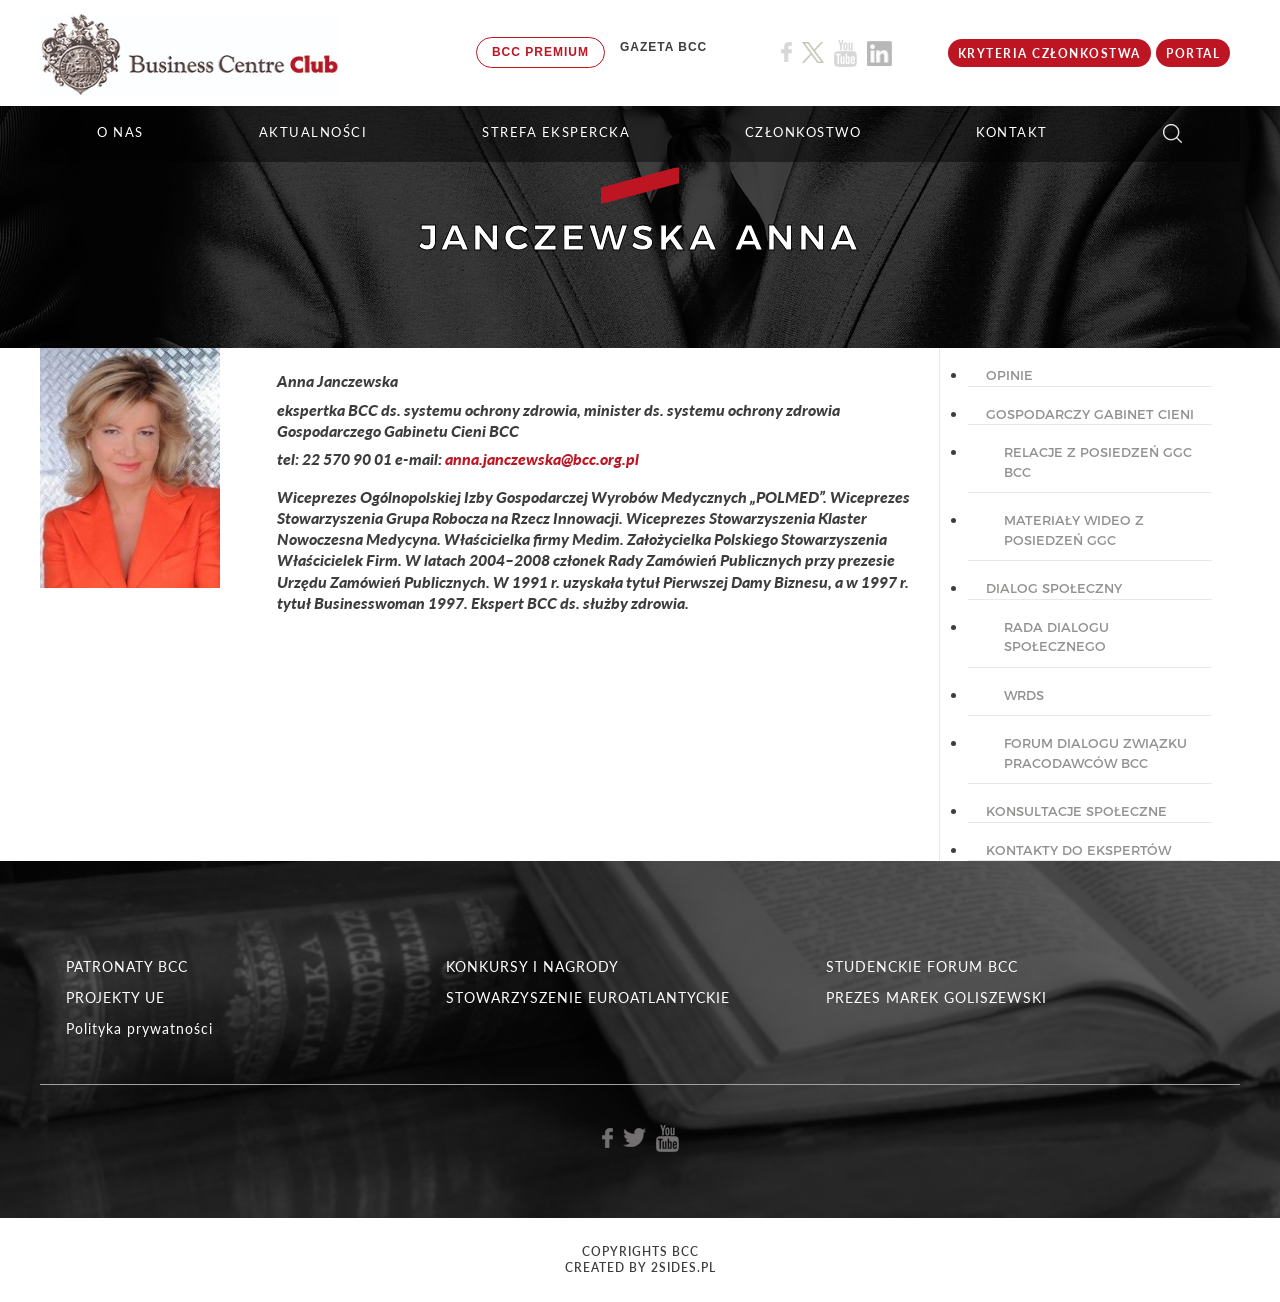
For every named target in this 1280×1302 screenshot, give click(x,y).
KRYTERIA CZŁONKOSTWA (1049, 53)
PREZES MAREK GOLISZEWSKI (936, 997)
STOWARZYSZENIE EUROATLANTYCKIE (588, 997)
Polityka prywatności (139, 1028)
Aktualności (313, 132)
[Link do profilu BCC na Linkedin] (879, 53)
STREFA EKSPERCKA (556, 132)
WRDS (1024, 695)
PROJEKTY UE (115, 997)
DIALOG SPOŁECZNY (1054, 588)
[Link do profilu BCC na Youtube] (845, 53)
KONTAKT (1012, 132)
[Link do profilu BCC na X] (813, 53)
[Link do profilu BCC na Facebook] (786, 52)
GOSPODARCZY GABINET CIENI (1090, 414)
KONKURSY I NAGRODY (532, 966)
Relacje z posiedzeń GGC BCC (1098, 462)
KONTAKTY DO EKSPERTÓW (1078, 850)
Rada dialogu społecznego (1056, 637)
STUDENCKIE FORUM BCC (922, 966)
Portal (1193, 53)
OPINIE (1009, 375)
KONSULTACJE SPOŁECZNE (1076, 811)
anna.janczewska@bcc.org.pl (542, 458)
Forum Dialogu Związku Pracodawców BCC (1095, 753)
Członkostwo (803, 132)
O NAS (120, 132)
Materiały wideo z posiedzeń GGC (1074, 530)
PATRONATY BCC (127, 966)
